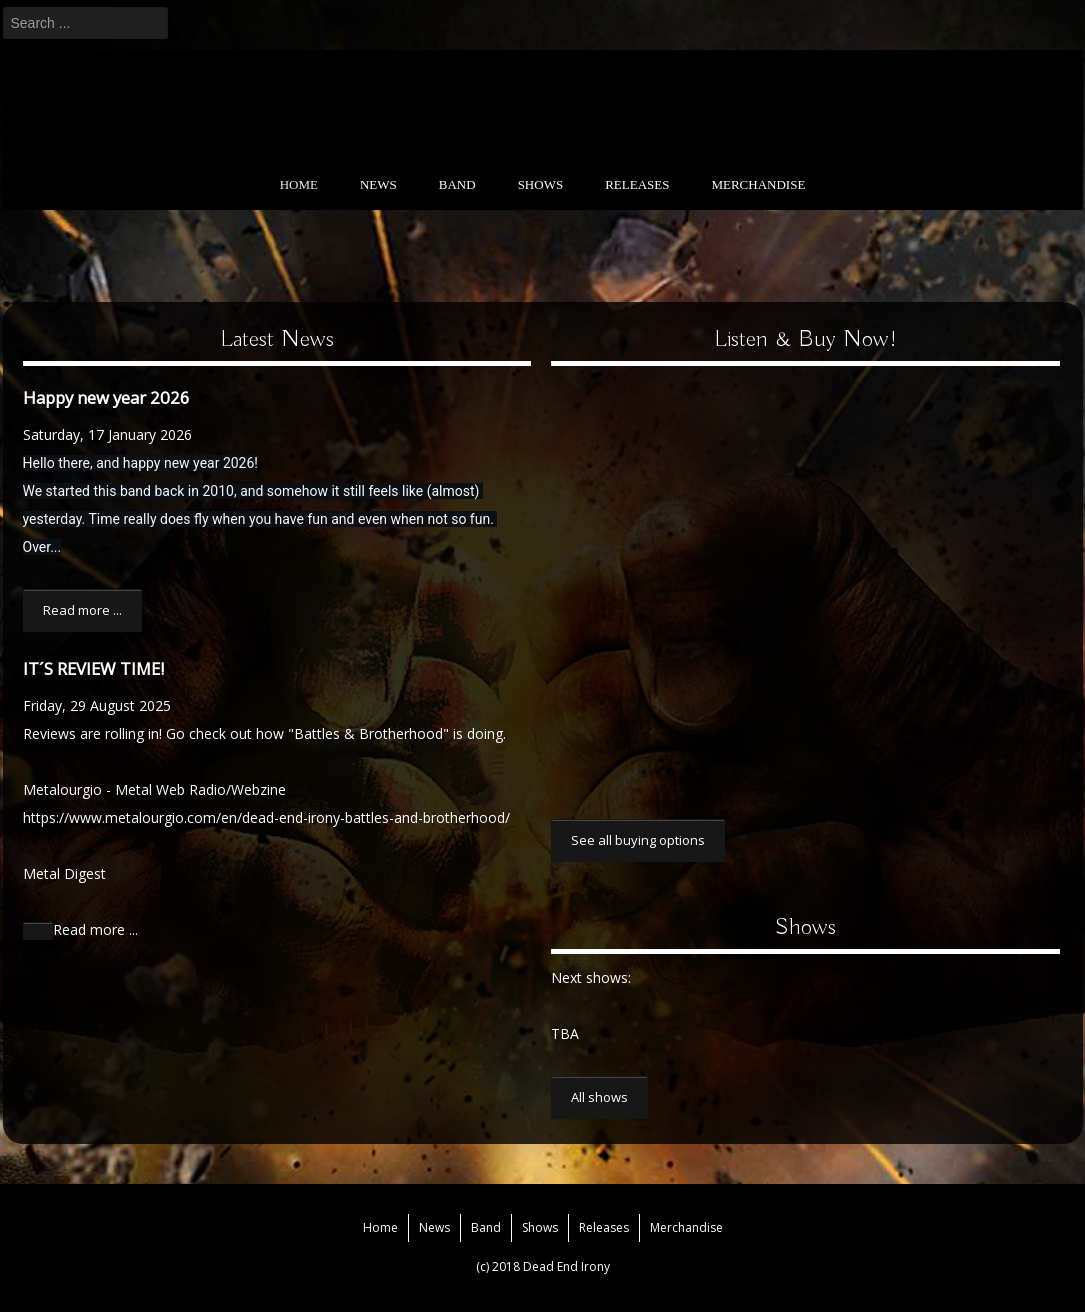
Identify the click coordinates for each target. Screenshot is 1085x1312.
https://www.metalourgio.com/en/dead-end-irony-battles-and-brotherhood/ (266, 817)
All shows (599, 1097)
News (378, 184)
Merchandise (758, 184)
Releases (637, 184)
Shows (541, 184)
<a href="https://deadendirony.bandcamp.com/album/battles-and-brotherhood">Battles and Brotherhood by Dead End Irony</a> (751, 579)
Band (457, 184)
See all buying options (638, 840)
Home (299, 184)
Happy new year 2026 (106, 397)
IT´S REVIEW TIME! (93, 668)
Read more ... (82, 610)
